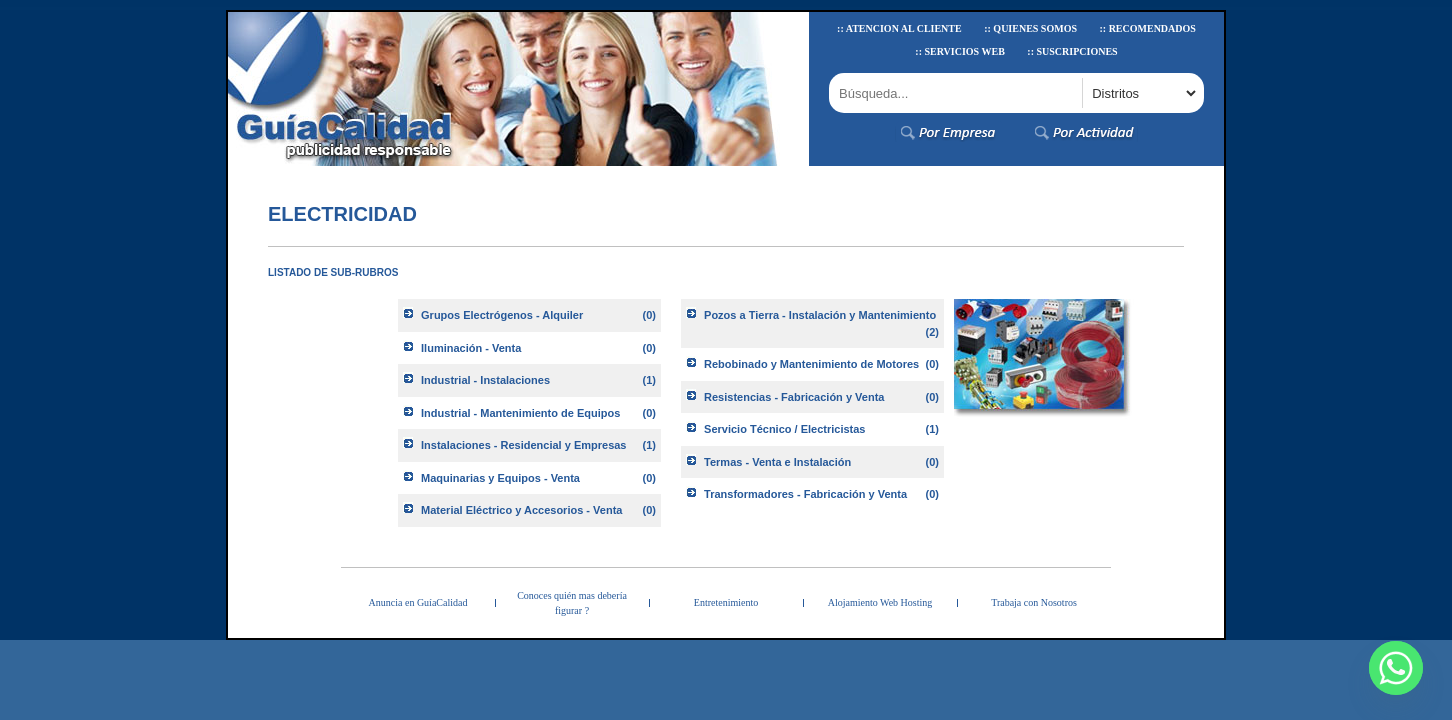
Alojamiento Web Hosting (880, 602)
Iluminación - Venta (471, 348)
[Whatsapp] (1396, 668)
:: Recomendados (1147, 28)
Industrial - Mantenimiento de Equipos (520, 413)
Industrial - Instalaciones (485, 380)
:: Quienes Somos (1030, 28)
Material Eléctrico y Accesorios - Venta (521, 510)
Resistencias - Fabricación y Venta (794, 397)
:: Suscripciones (1072, 51)
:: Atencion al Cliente (899, 28)
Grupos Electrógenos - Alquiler (502, 315)
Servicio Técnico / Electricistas (784, 429)
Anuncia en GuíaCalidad (418, 602)
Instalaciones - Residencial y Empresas (523, 445)
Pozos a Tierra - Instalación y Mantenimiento (820, 315)
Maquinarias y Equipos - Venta (500, 478)
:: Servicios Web (960, 51)
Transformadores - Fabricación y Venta (805, 494)
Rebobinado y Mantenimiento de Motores (811, 364)
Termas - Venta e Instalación (777, 462)
